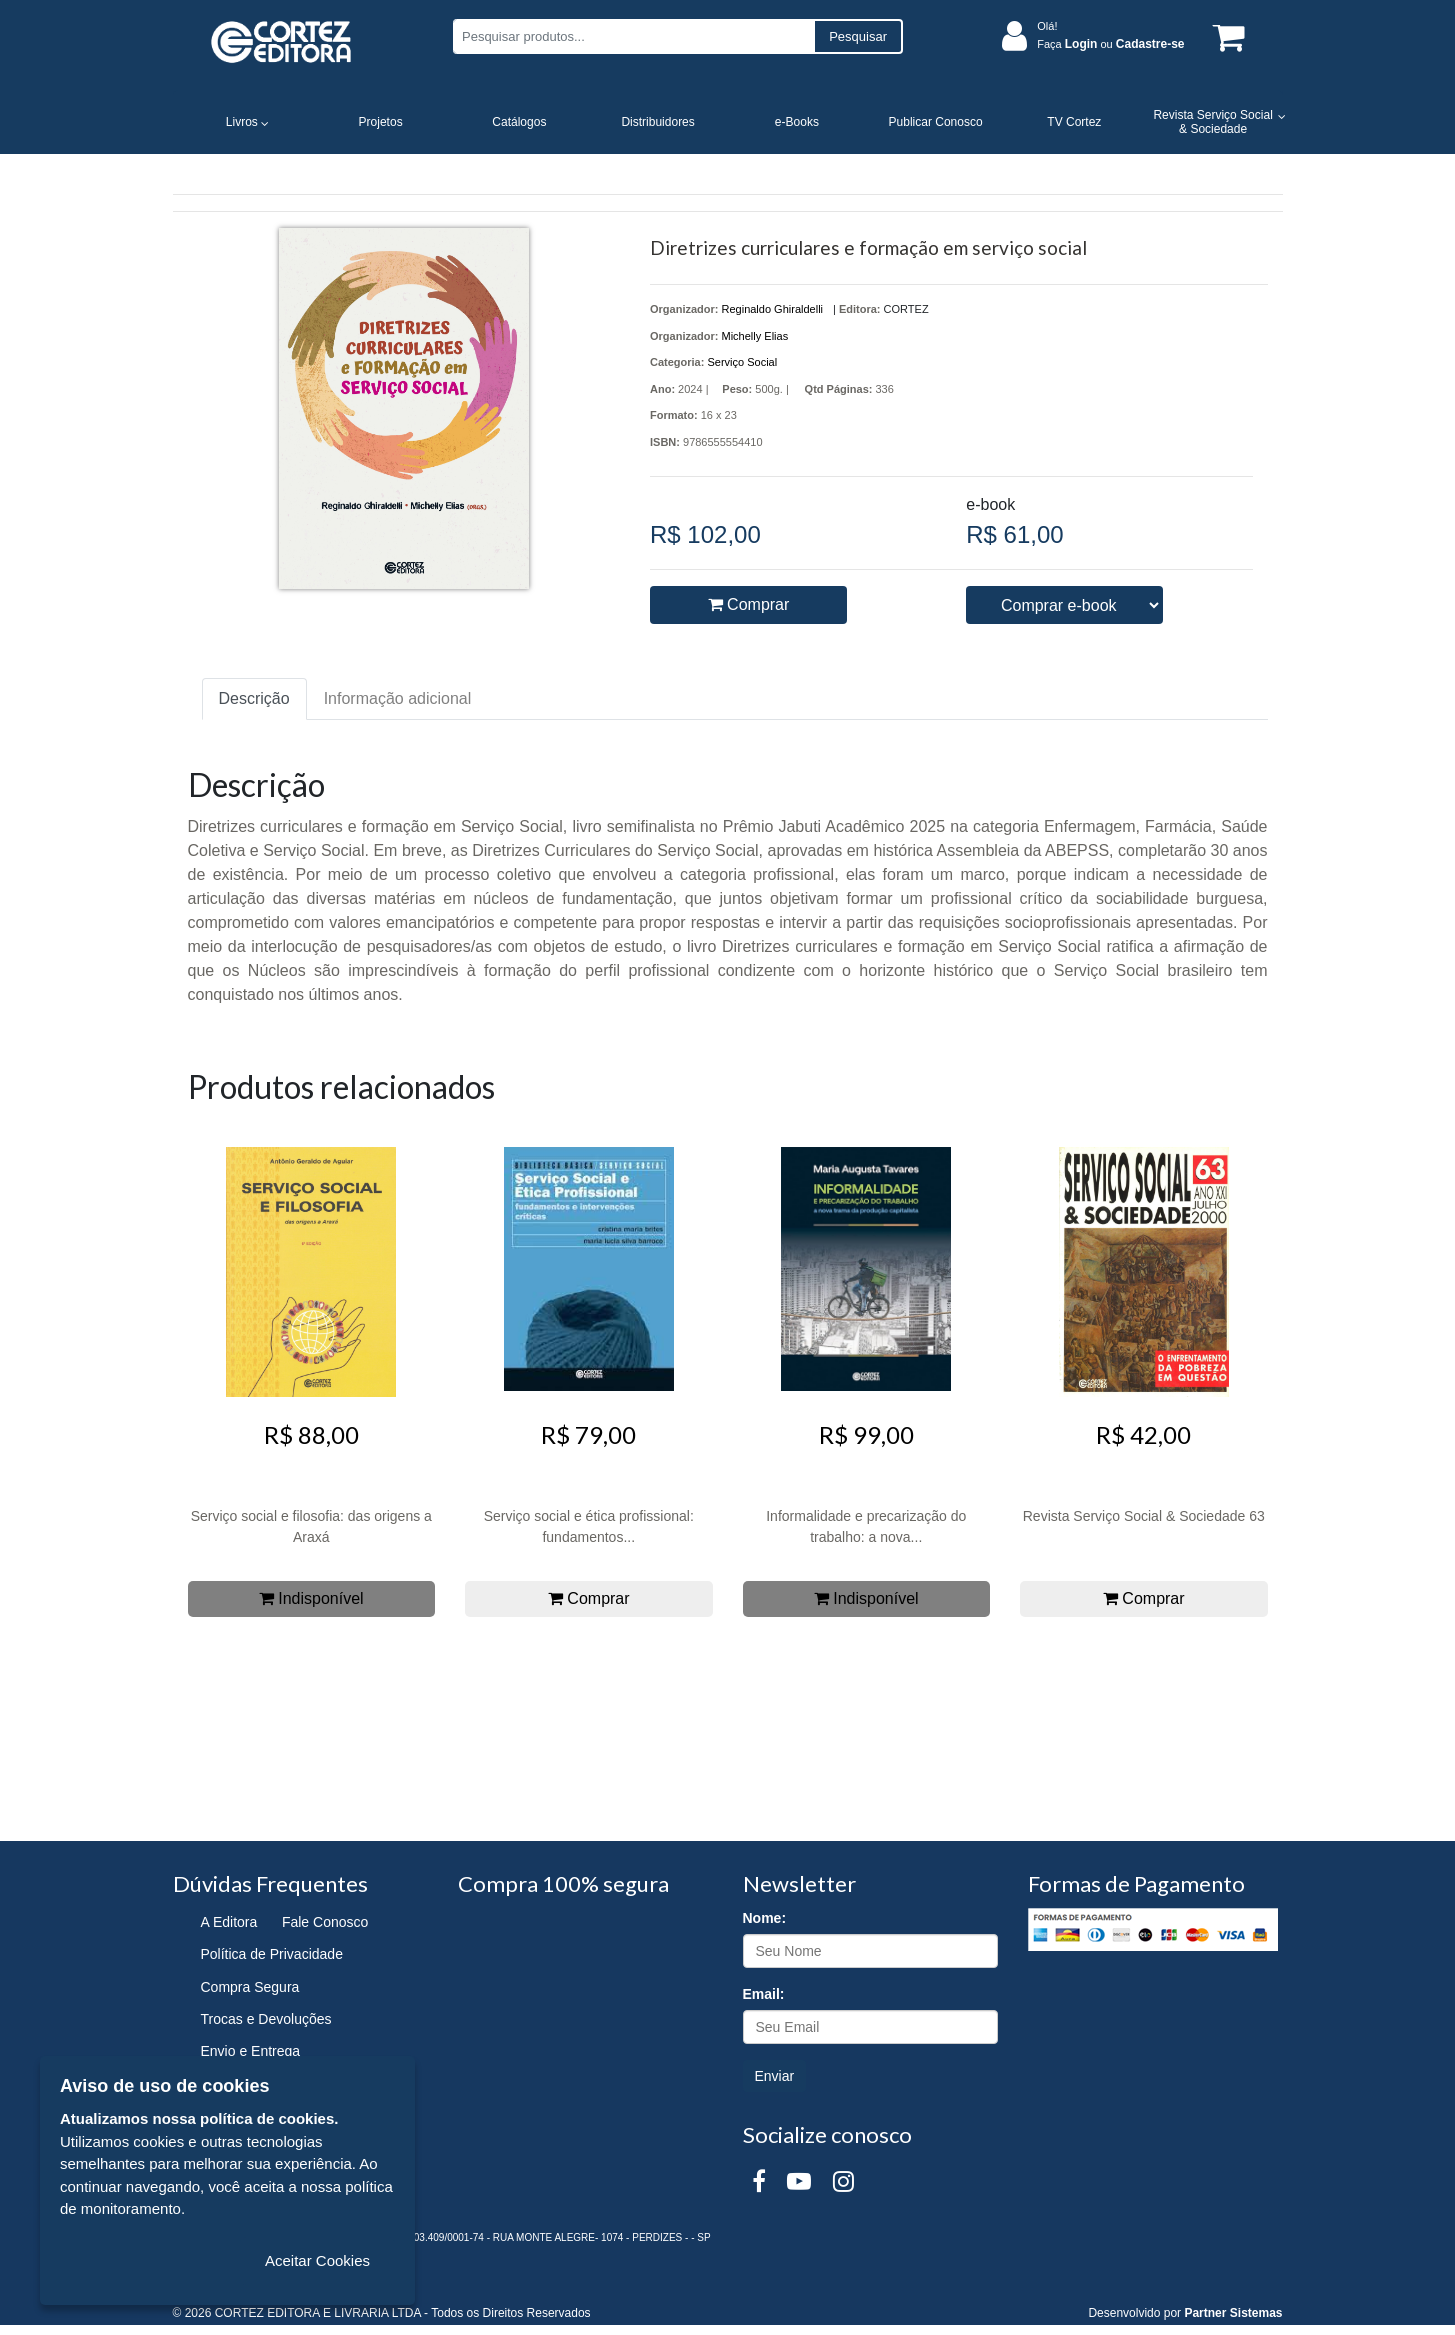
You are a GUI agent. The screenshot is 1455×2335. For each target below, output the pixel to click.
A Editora (229, 1922)
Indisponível (311, 1598)
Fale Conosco (325, 1922)
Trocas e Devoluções (266, 2019)
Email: (764, 1994)
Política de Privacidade (272, 1954)
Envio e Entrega (251, 2051)
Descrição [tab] (254, 698)
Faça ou (1110, 44)
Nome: (765, 1918)
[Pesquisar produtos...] (633, 36)
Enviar (775, 2076)
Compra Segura (250, 1987)
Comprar (749, 604)
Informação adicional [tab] (398, 698)
